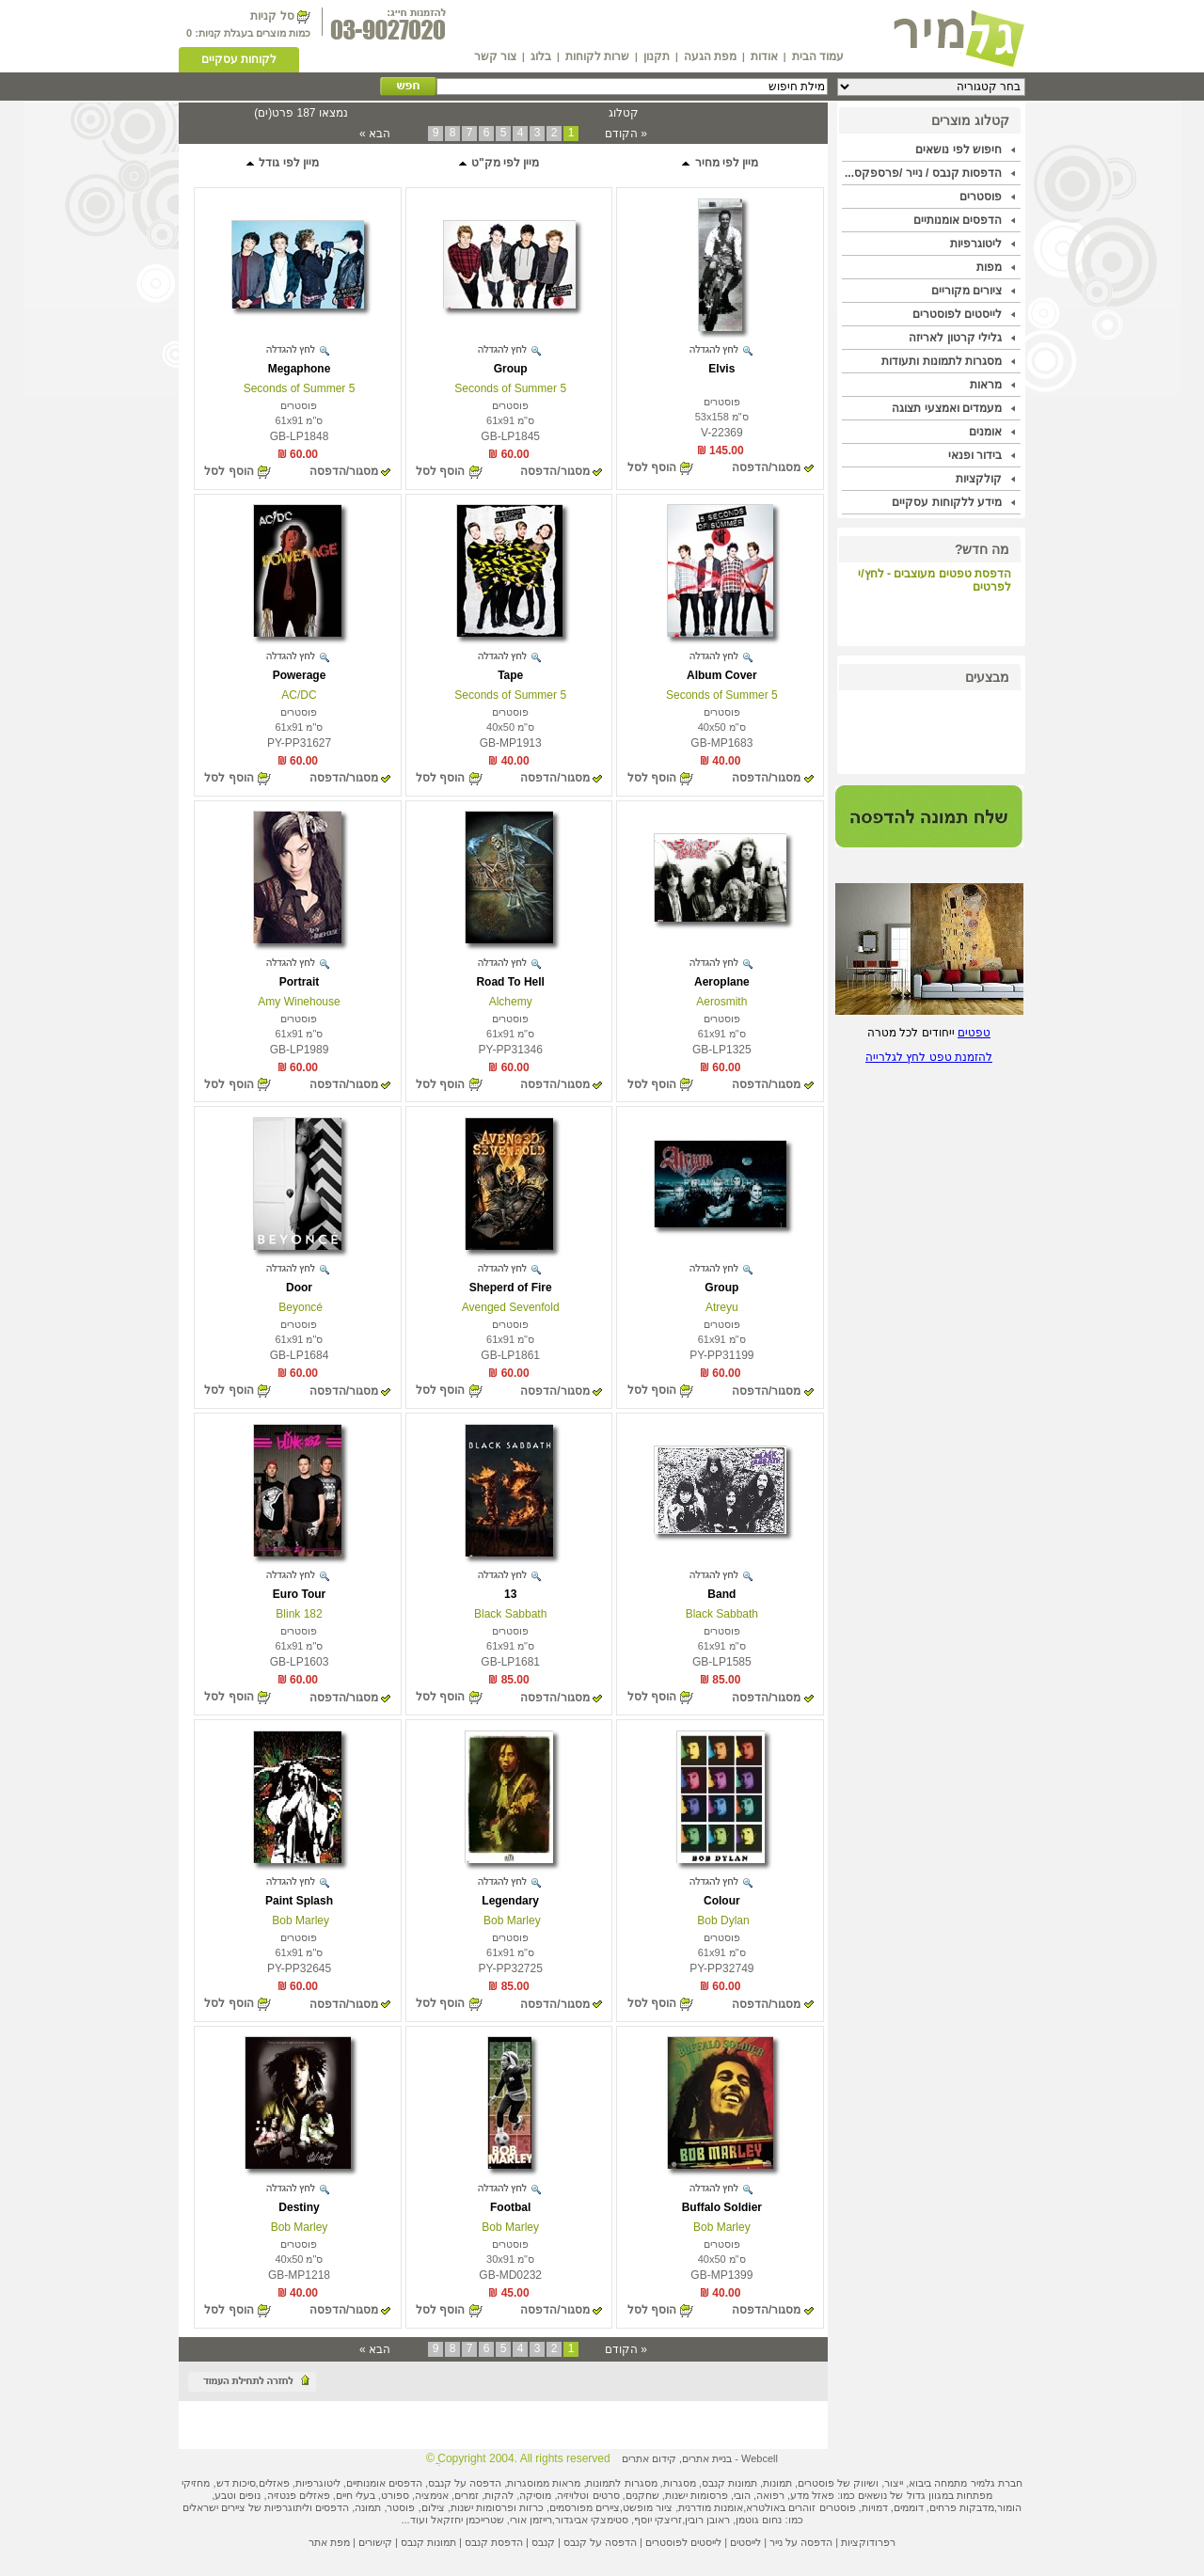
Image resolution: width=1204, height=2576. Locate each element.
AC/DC (298, 695)
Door (299, 1287)
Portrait (299, 981)
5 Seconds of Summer (510, 388)
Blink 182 (299, 1613)
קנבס (543, 2542)
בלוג (541, 56)
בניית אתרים (707, 2458)
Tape (510, 675)
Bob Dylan (722, 1920)
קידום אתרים (649, 2458)
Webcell (759, 2458)
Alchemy (510, 1001)
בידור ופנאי (975, 455)
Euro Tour (299, 1594)
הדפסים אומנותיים (957, 220)
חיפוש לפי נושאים (958, 149)
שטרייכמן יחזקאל (467, 2519)
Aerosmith (721, 1001)
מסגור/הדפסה (766, 467)
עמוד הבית (818, 56)
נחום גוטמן (759, 2519)
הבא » (374, 133)
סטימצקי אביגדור (591, 2519)
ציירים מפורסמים (584, 2507)
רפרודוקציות (868, 2542)
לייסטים (745, 2542)
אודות (764, 56)
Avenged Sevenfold (511, 1307)
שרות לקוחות (597, 56)
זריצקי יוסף (658, 2519)
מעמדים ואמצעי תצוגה (947, 408)
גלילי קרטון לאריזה (955, 337)
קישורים (375, 2542)
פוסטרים (980, 196)
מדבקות (976, 2507)
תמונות (777, 2483)
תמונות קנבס (428, 2542)
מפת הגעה (710, 56)
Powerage (299, 675)
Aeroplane (722, 981)
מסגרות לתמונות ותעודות (941, 361)
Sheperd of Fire (510, 1287)
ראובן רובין (707, 2519)
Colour (722, 1900)
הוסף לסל (651, 467)
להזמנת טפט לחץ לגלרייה (928, 1057)
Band (721, 1594)
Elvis (721, 368)
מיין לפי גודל (282, 162)
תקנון (656, 56)
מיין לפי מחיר (719, 162)
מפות (989, 267)
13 (510, 1594)
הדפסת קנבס (494, 2542)
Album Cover (722, 675)
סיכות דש (236, 2483)
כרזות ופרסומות (510, 2507)
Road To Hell (510, 981)
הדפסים (332, 2507)
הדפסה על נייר (800, 2542)
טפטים (974, 1032)
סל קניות (271, 16)
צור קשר (495, 56)
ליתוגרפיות (286, 2507)
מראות (986, 384)
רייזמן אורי (531, 2519)
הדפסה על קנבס (464, 2483)
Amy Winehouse (299, 1001)
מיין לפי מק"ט (498, 162)
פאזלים (274, 2483)
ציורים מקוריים (966, 290)
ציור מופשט (648, 2507)
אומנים (985, 431)
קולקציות (979, 478)
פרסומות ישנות (696, 2495)
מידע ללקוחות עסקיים (947, 502)
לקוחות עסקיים (239, 59)
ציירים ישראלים (214, 2507)
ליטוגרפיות (976, 243)
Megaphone (299, 368)
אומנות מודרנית (710, 2507)
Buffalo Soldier (722, 2207)
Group (511, 368)
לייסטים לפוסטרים (957, 314)
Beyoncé (299, 1307)
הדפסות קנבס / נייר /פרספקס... (923, 173)
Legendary (510, 1900)
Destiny (298, 2207)
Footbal (510, 2207)
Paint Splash (299, 1900)
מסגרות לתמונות (621, 2483)
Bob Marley (511, 1920)
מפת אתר (329, 2542)
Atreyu (721, 1307)
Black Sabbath (722, 1613)
